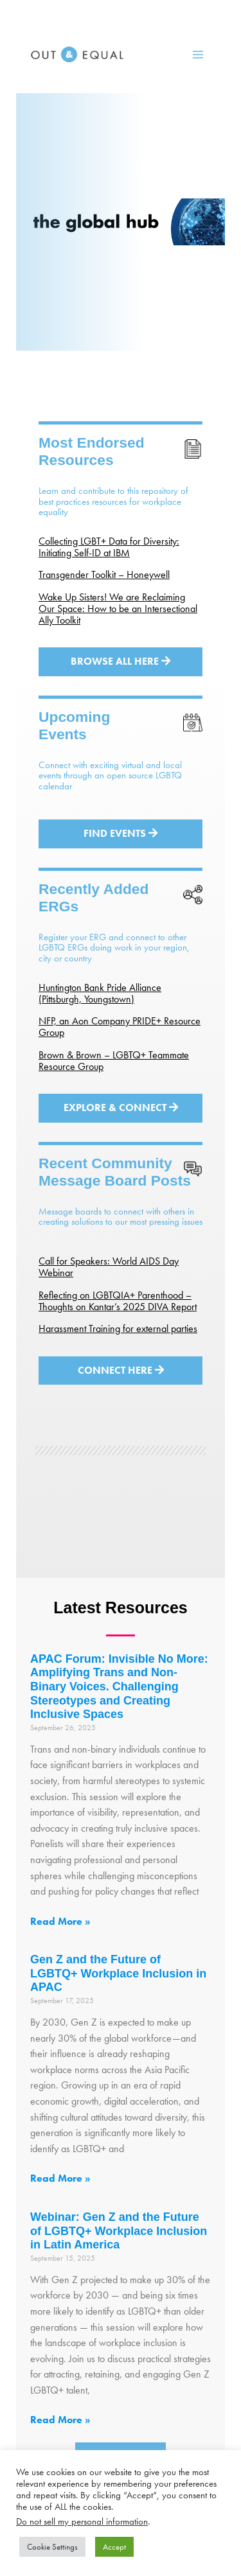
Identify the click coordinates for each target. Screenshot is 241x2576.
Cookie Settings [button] (52, 2546)
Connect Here (121, 1370)
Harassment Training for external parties (118, 1328)
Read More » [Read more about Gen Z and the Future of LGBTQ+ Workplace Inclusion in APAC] (60, 2178)
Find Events (120, 833)
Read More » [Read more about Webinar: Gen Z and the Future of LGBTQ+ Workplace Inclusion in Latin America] (60, 2419)
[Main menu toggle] (197, 54)
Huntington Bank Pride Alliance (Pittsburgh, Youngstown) (100, 993)
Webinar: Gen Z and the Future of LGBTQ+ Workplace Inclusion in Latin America (118, 2231)
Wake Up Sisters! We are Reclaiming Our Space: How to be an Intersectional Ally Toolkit (118, 608)
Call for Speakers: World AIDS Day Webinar (109, 1266)
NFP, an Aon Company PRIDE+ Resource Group (120, 1026)
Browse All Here (120, 661)
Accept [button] (114, 2546)
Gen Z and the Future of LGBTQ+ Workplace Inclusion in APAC (118, 1973)
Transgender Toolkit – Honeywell (104, 574)
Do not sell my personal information (82, 2521)
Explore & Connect (121, 1107)
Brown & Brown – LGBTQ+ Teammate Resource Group (114, 1060)
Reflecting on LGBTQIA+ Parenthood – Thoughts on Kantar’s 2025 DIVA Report (118, 1300)
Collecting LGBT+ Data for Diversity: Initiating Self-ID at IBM (109, 546)
